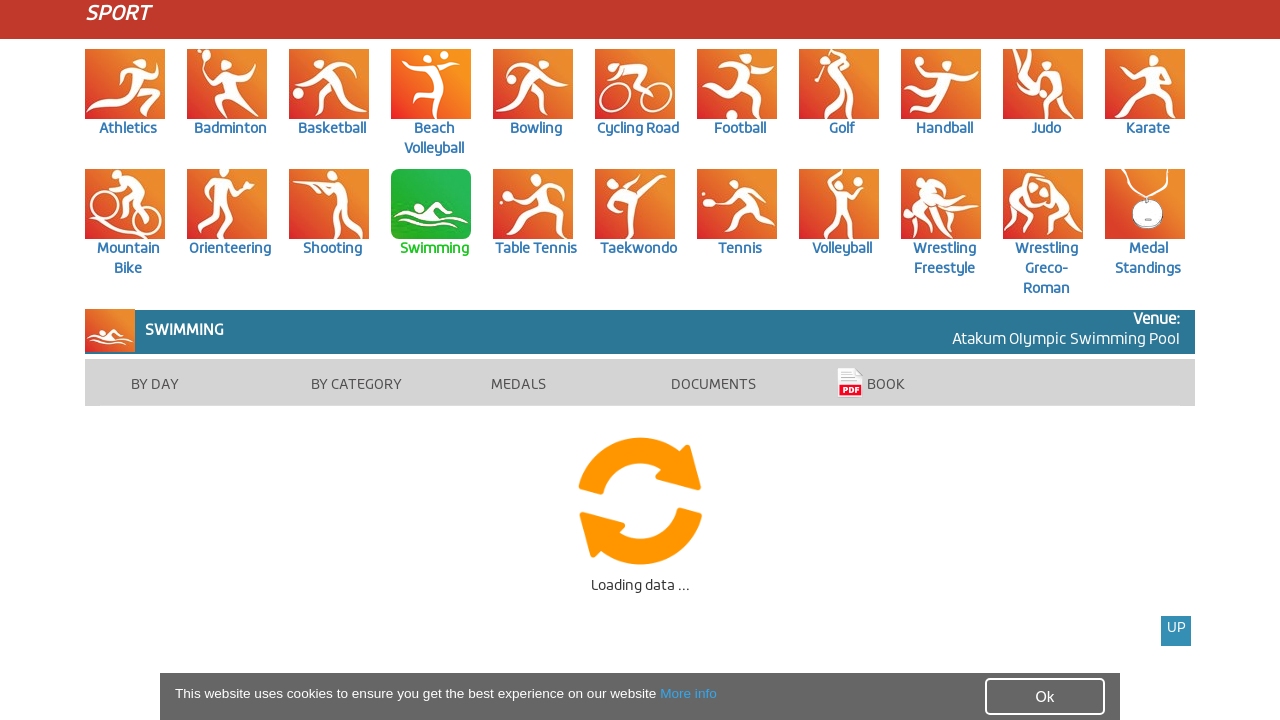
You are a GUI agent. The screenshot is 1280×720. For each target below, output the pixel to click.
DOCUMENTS (713, 385)
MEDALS (518, 385)
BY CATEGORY (356, 385)
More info (688, 694)
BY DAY (155, 385)
